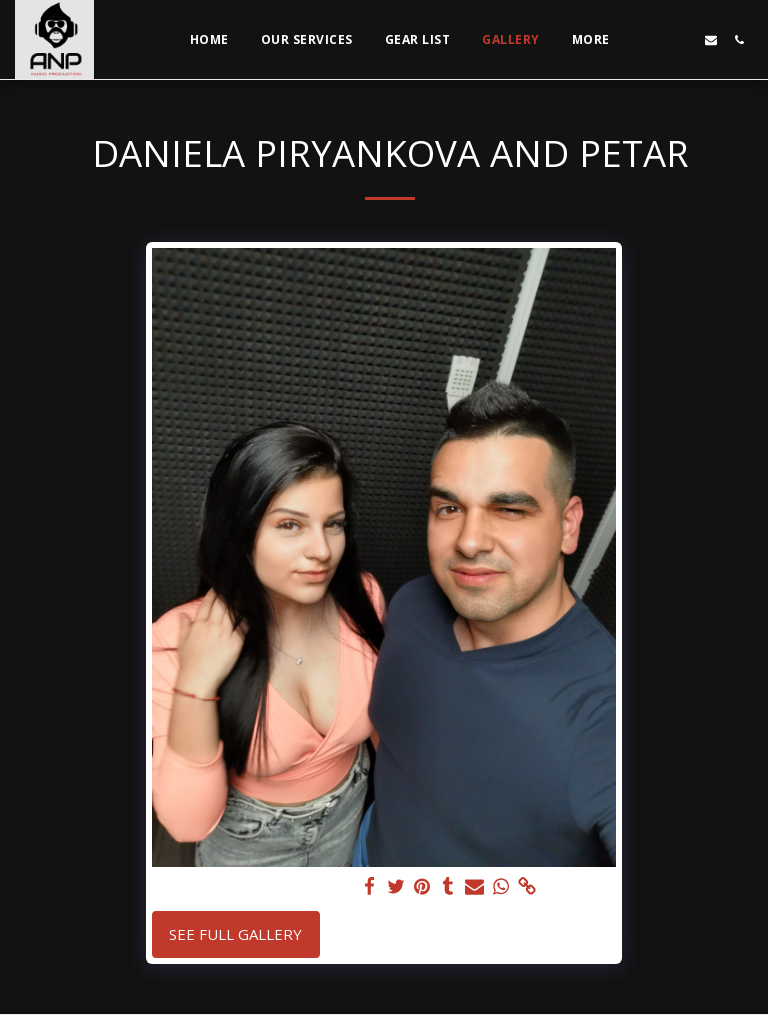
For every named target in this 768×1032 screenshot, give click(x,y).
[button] (655, 40)
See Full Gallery (235, 934)
